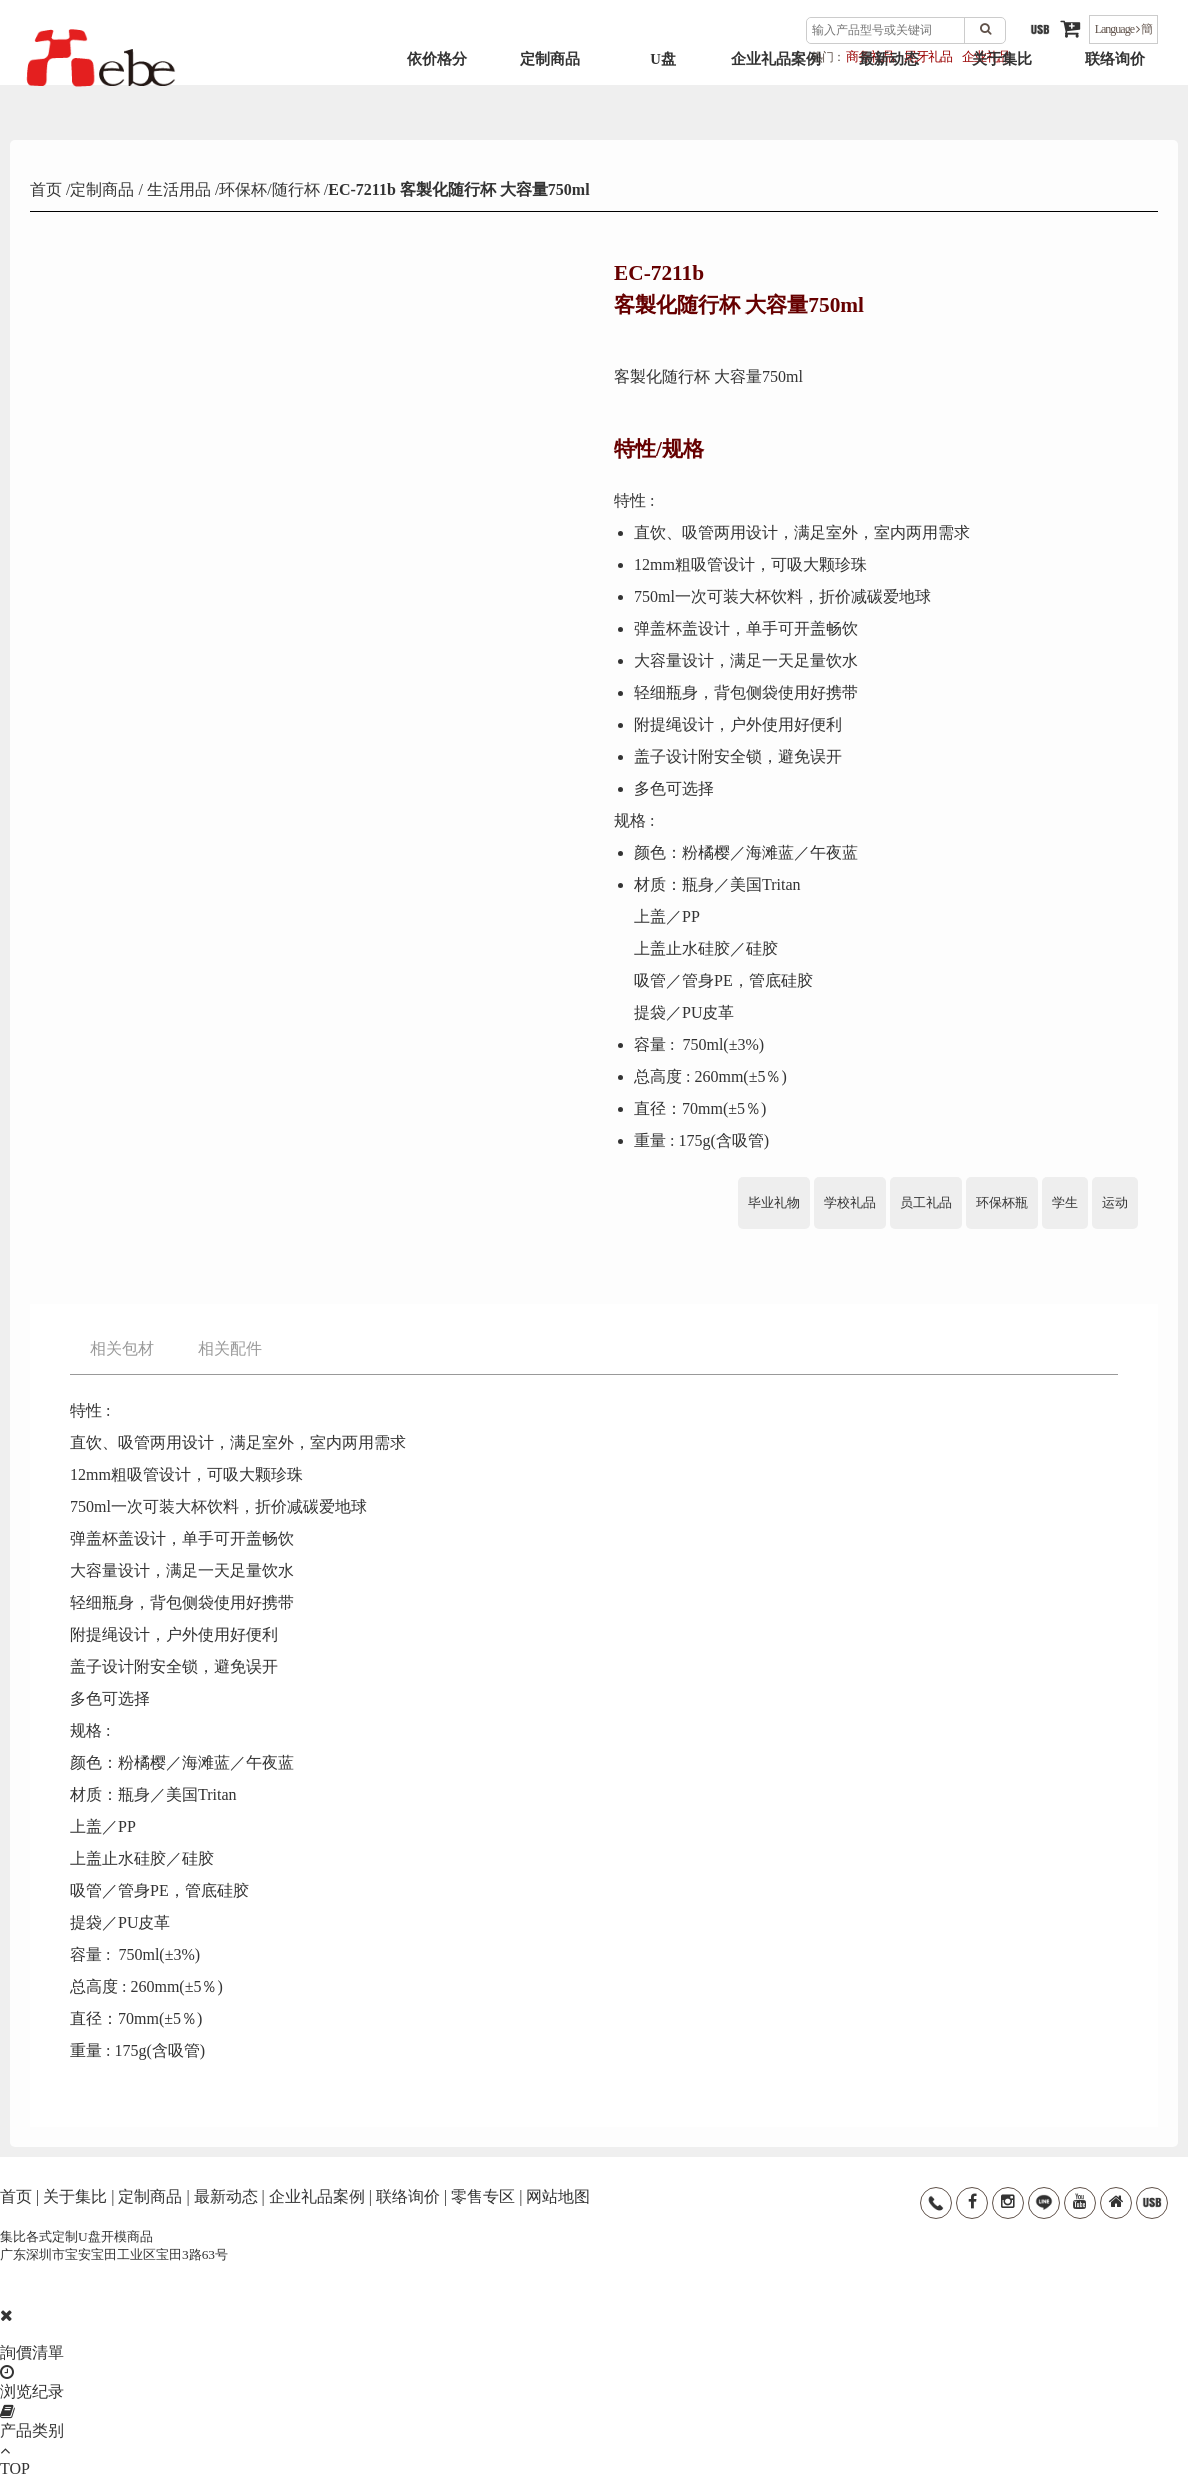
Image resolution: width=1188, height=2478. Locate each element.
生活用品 (177, 189)
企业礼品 (986, 56)
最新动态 (889, 101)
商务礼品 (870, 56)
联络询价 (1115, 101)
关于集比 (1002, 101)
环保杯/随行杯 (269, 189)
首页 (48, 189)
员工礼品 (926, 1202)
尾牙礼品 (928, 56)
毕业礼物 (774, 1202)
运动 (1115, 1202)
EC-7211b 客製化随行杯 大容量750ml (458, 189)
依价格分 (437, 101)
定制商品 (550, 101)
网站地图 (558, 2196)
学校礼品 (850, 1202)
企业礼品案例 (776, 101)
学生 (1065, 1202)
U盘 (663, 101)
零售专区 (483, 2196)
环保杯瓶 (1002, 1202)
